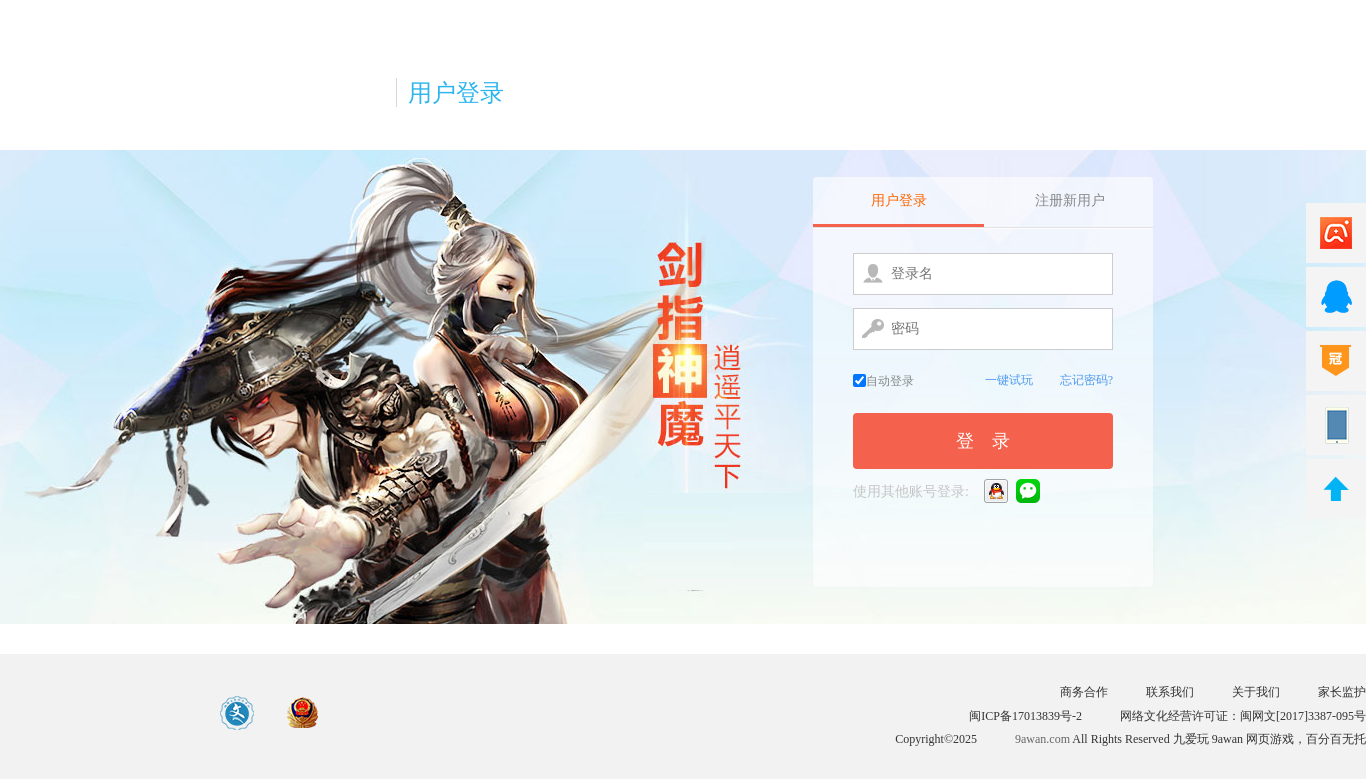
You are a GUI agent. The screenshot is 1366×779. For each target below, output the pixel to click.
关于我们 (1256, 692)
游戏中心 (97, 713)
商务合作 (1084, 692)
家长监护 (1342, 692)
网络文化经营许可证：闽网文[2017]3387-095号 (1243, 716)
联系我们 (1170, 692)
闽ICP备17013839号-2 (1025, 716)
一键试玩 (1009, 380)
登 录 (983, 441)
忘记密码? (1086, 380)
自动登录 (883, 381)
